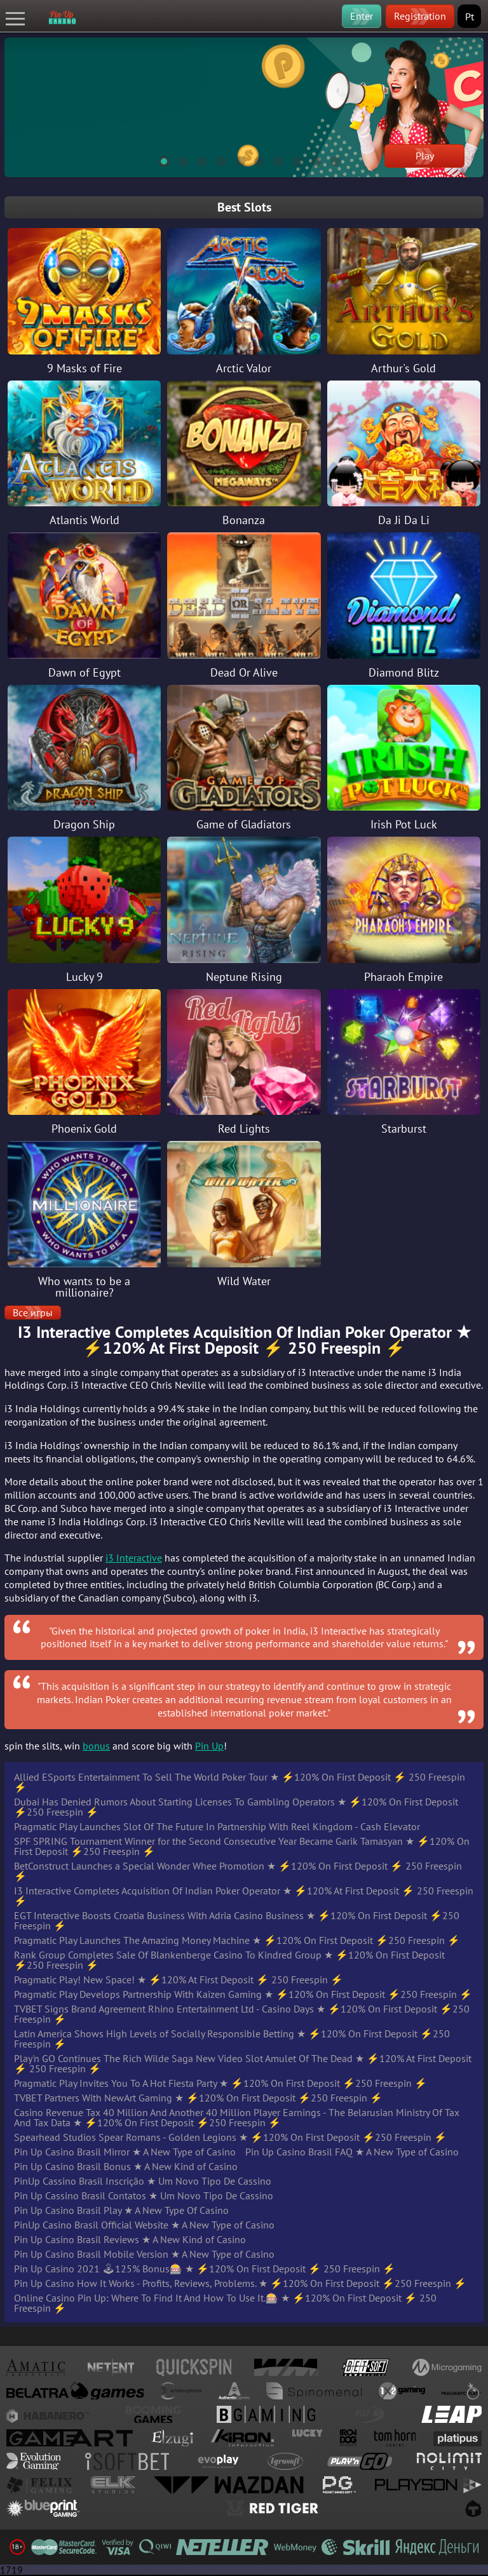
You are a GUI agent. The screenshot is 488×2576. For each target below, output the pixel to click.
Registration (420, 16)
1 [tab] (158, 159)
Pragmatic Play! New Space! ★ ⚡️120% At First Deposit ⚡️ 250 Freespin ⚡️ (178, 1979)
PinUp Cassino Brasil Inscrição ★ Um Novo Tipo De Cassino (142, 2181)
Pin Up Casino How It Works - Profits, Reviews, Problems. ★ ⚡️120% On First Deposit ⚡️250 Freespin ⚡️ (240, 2283)
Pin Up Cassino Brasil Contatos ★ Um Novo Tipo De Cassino (143, 2195)
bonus (96, 1745)
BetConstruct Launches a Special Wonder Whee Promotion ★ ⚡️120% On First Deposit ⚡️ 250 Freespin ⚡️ (238, 1871)
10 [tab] (329, 159)
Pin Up (209, 1745)
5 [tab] (234, 159)
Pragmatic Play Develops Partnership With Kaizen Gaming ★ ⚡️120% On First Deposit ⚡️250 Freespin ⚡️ (243, 1994)
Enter (361, 16)
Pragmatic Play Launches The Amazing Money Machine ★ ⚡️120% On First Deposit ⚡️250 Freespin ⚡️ (237, 1940)
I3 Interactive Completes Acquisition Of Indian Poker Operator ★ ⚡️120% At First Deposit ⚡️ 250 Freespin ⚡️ (243, 1895)
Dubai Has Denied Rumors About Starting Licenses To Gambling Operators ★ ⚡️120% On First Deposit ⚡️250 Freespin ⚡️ (236, 1807)
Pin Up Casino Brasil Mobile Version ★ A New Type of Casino (144, 2254)
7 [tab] (272, 159)
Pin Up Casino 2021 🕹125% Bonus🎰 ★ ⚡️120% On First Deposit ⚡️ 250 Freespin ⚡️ (204, 2268)
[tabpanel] (244, 107)
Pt (469, 16)
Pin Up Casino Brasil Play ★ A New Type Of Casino (121, 2210)
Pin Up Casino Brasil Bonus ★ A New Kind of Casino (126, 2166)
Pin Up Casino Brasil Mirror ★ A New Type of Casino (125, 2152)
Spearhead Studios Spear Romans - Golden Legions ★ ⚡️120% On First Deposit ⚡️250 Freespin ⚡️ (230, 2137)
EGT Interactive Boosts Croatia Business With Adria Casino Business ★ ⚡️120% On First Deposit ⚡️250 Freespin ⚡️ (236, 1920)
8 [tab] (291, 159)
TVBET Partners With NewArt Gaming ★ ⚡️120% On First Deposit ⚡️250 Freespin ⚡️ (198, 2098)
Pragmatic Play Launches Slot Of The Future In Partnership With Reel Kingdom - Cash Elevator (217, 1826)
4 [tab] (215, 159)
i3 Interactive (133, 1557)
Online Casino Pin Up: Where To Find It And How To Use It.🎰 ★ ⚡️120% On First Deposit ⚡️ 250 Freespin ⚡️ (225, 2303)
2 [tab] (177, 159)
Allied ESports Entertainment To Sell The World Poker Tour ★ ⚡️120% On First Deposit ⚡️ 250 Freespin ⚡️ (239, 1782)
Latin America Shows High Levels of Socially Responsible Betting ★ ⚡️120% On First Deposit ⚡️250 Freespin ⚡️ (232, 2038)
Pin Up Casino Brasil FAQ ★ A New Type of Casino (352, 2152)
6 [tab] (253, 159)
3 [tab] (196, 159)
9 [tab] (310, 159)
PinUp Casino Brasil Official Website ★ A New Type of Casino (144, 2225)
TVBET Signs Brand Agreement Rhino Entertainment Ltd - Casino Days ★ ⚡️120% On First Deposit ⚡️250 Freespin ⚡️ (242, 2014)
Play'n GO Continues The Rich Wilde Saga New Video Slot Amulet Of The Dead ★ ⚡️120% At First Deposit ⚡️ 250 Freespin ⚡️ (242, 2063)
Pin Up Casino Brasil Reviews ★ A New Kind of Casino (130, 2239)
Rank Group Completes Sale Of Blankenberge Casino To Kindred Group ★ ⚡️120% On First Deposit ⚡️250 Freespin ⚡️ (229, 1960)
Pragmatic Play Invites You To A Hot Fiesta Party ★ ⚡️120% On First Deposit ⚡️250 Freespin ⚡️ (220, 2083)
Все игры (33, 1312)
